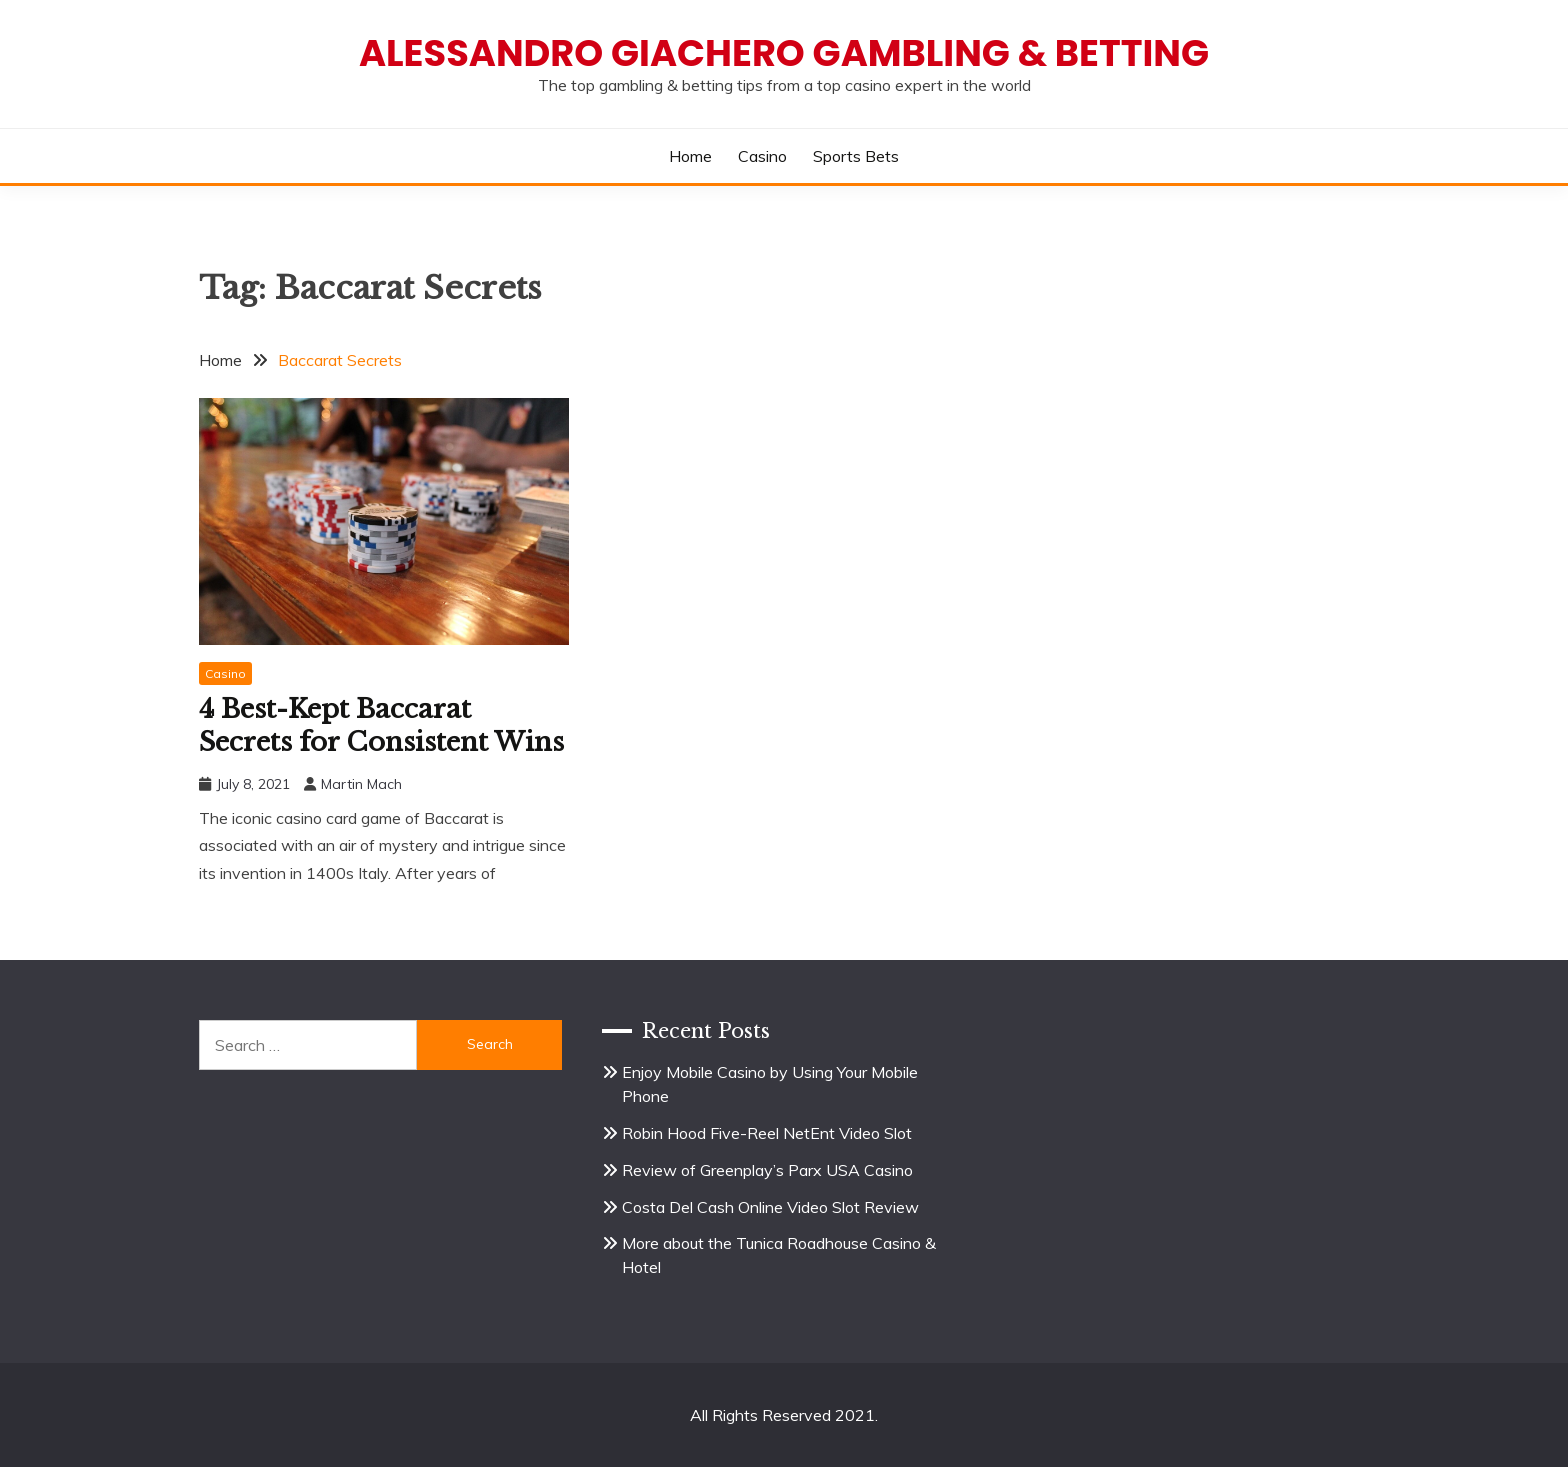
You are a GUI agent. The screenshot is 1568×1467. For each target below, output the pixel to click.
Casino (762, 156)
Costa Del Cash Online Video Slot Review (770, 1207)
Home (690, 156)
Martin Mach (361, 784)
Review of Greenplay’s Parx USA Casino (767, 1170)
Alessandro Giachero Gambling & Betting (784, 53)
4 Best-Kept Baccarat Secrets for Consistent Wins (381, 725)
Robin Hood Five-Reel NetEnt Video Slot (767, 1133)
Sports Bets (856, 156)
